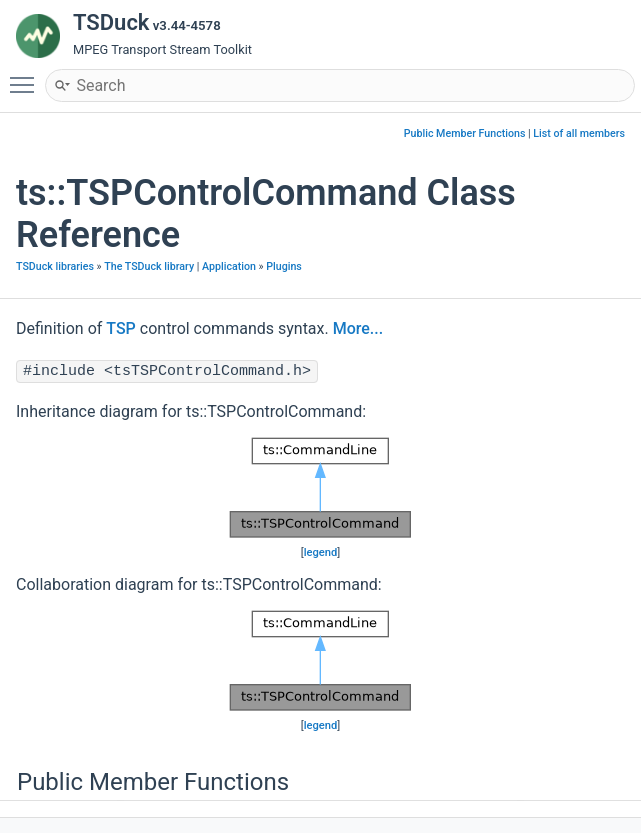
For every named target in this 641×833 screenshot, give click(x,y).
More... (358, 328)
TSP (121, 328)
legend (321, 552)
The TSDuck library (149, 266)
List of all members (579, 133)
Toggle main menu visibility (27, 76)
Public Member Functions (465, 133)
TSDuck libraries (55, 266)
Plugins (284, 266)
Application (229, 266)
